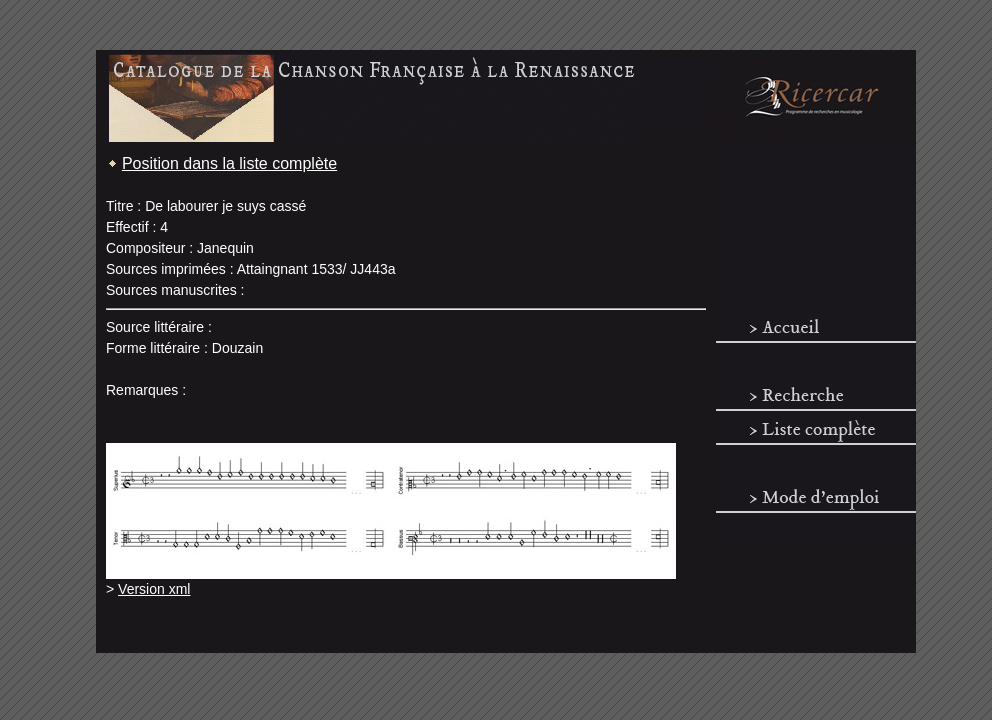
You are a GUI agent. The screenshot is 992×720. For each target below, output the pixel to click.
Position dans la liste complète (229, 163)
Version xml (154, 589)
